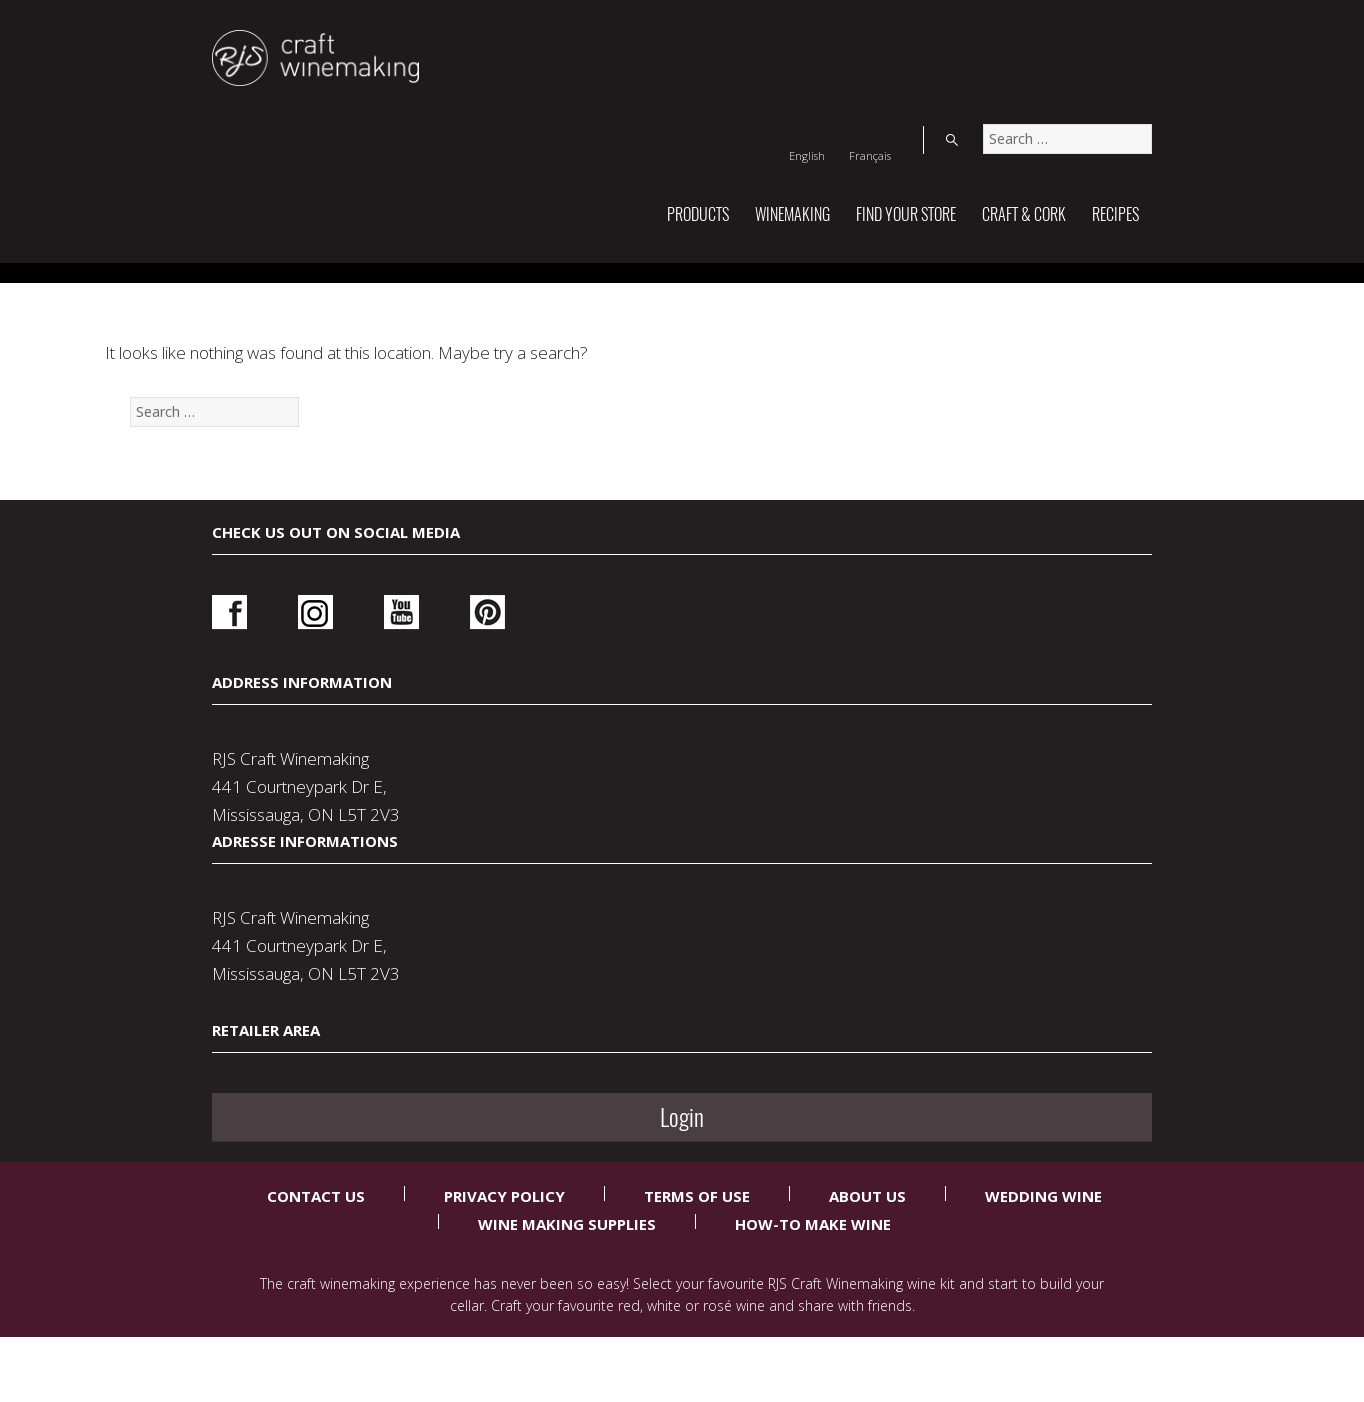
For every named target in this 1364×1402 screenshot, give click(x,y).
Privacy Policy (504, 1240)
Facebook (229, 920)
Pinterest (432, 920)
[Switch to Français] (1061, 34)
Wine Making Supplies (567, 1268)
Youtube (364, 920)
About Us (867, 1240)
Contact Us (316, 1240)
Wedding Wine (1043, 1240)
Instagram (297, 920)
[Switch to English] (998, 34)
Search (1131, 34)
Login (969, 927)
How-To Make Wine (813, 1268)
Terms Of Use (697, 1240)
